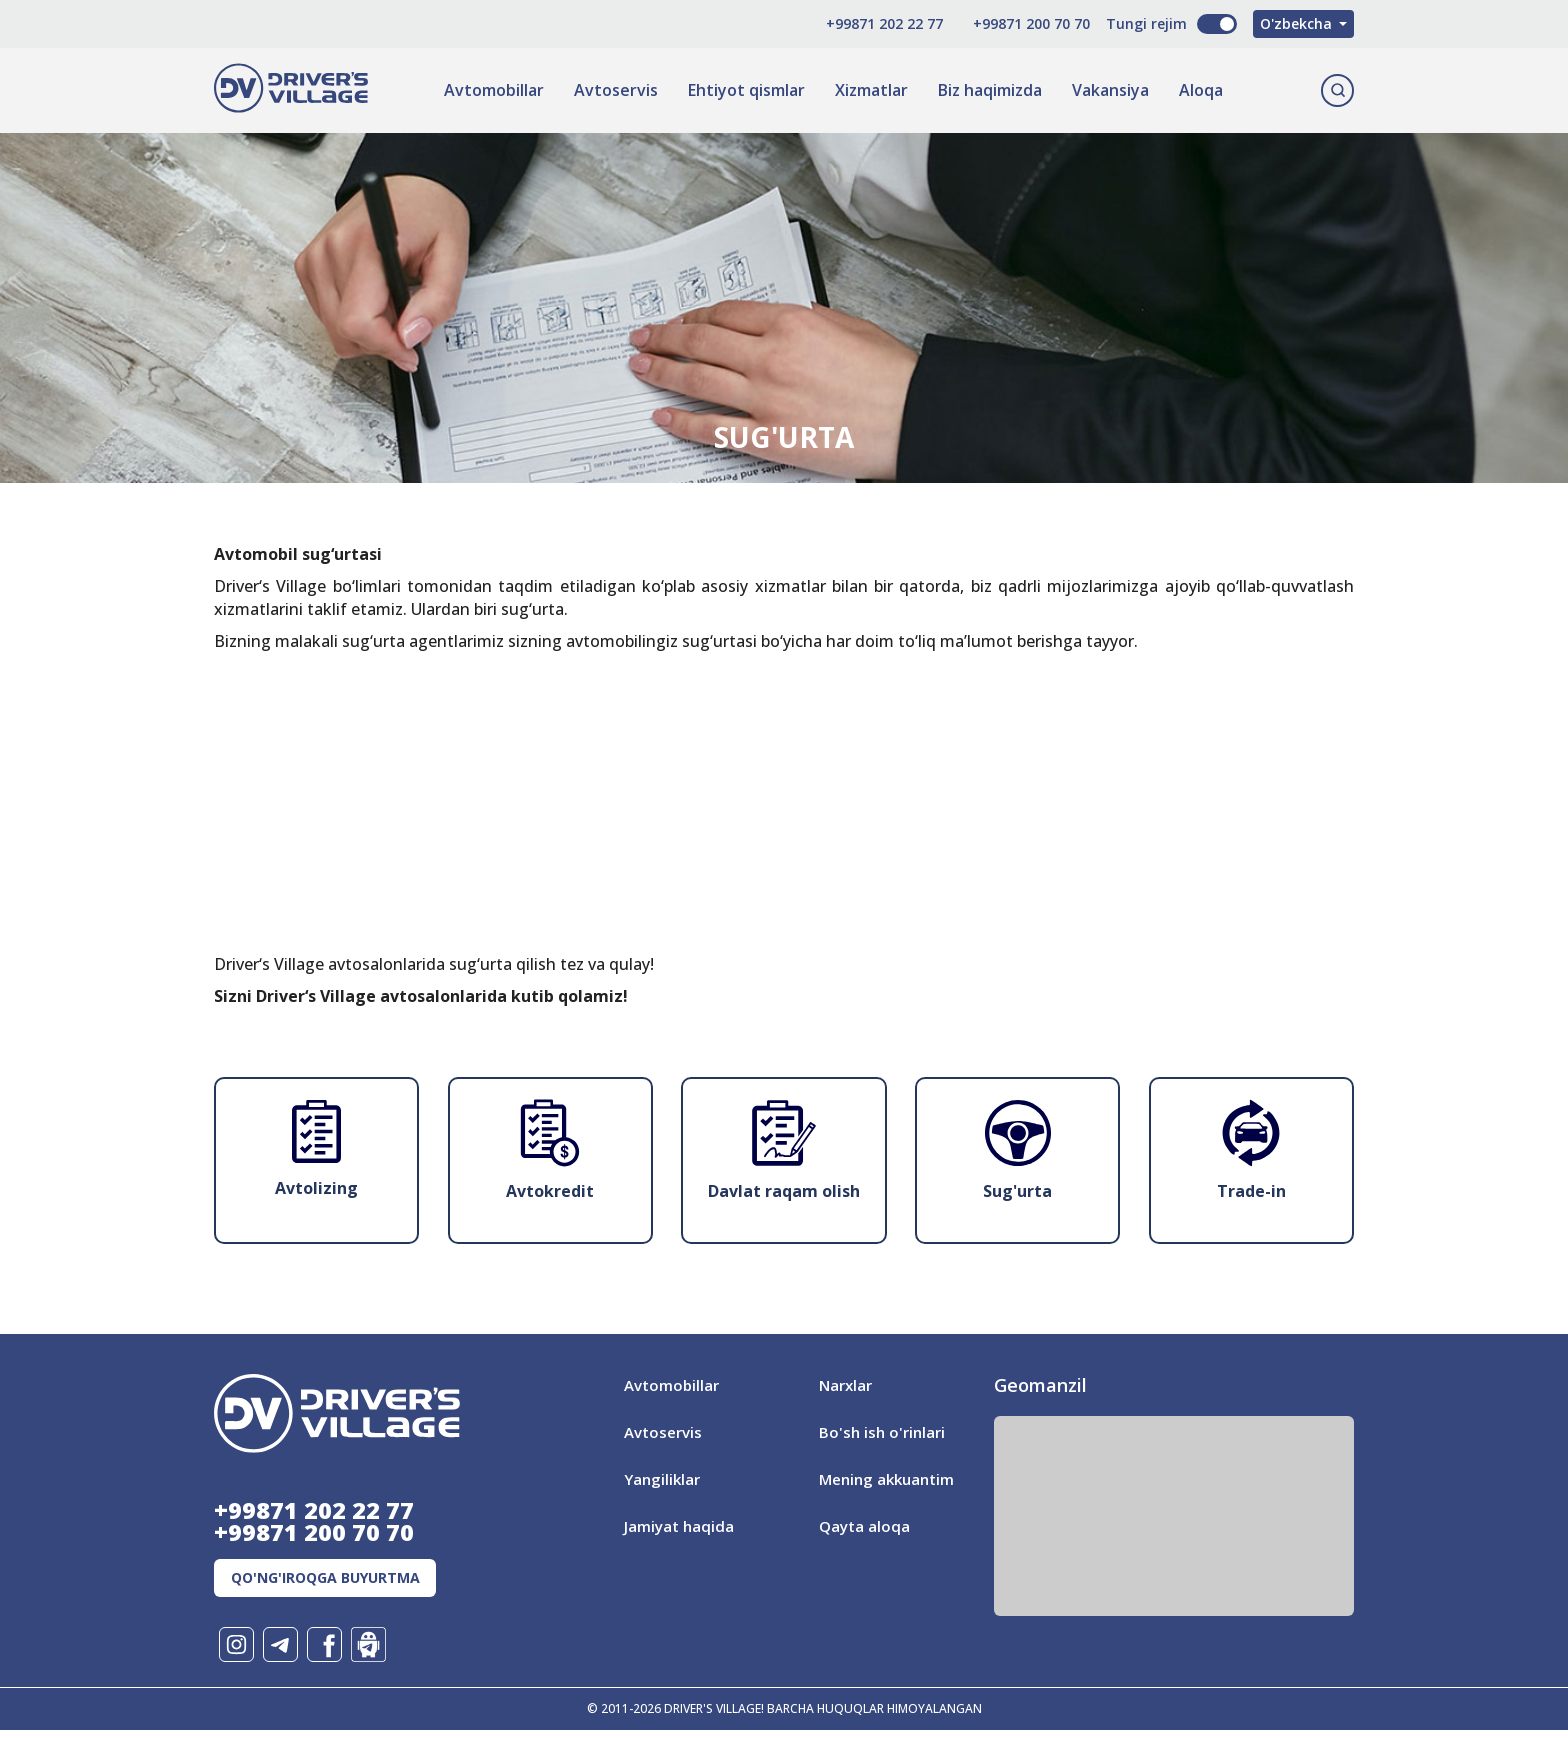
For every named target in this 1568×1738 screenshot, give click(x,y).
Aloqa (1198, 90)
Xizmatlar (868, 90)
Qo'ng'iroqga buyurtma (343, 1584)
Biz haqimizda (987, 90)
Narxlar (847, 1385)
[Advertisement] (784, 983)
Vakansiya (1107, 90)
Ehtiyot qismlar (743, 90)
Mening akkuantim (891, 1479)
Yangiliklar (664, 1479)
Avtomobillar (491, 90)
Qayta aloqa (866, 1526)
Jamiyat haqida (680, 1526)
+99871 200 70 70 (1003, 23)
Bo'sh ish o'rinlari (884, 1432)
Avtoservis (613, 90)
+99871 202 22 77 (856, 23)
